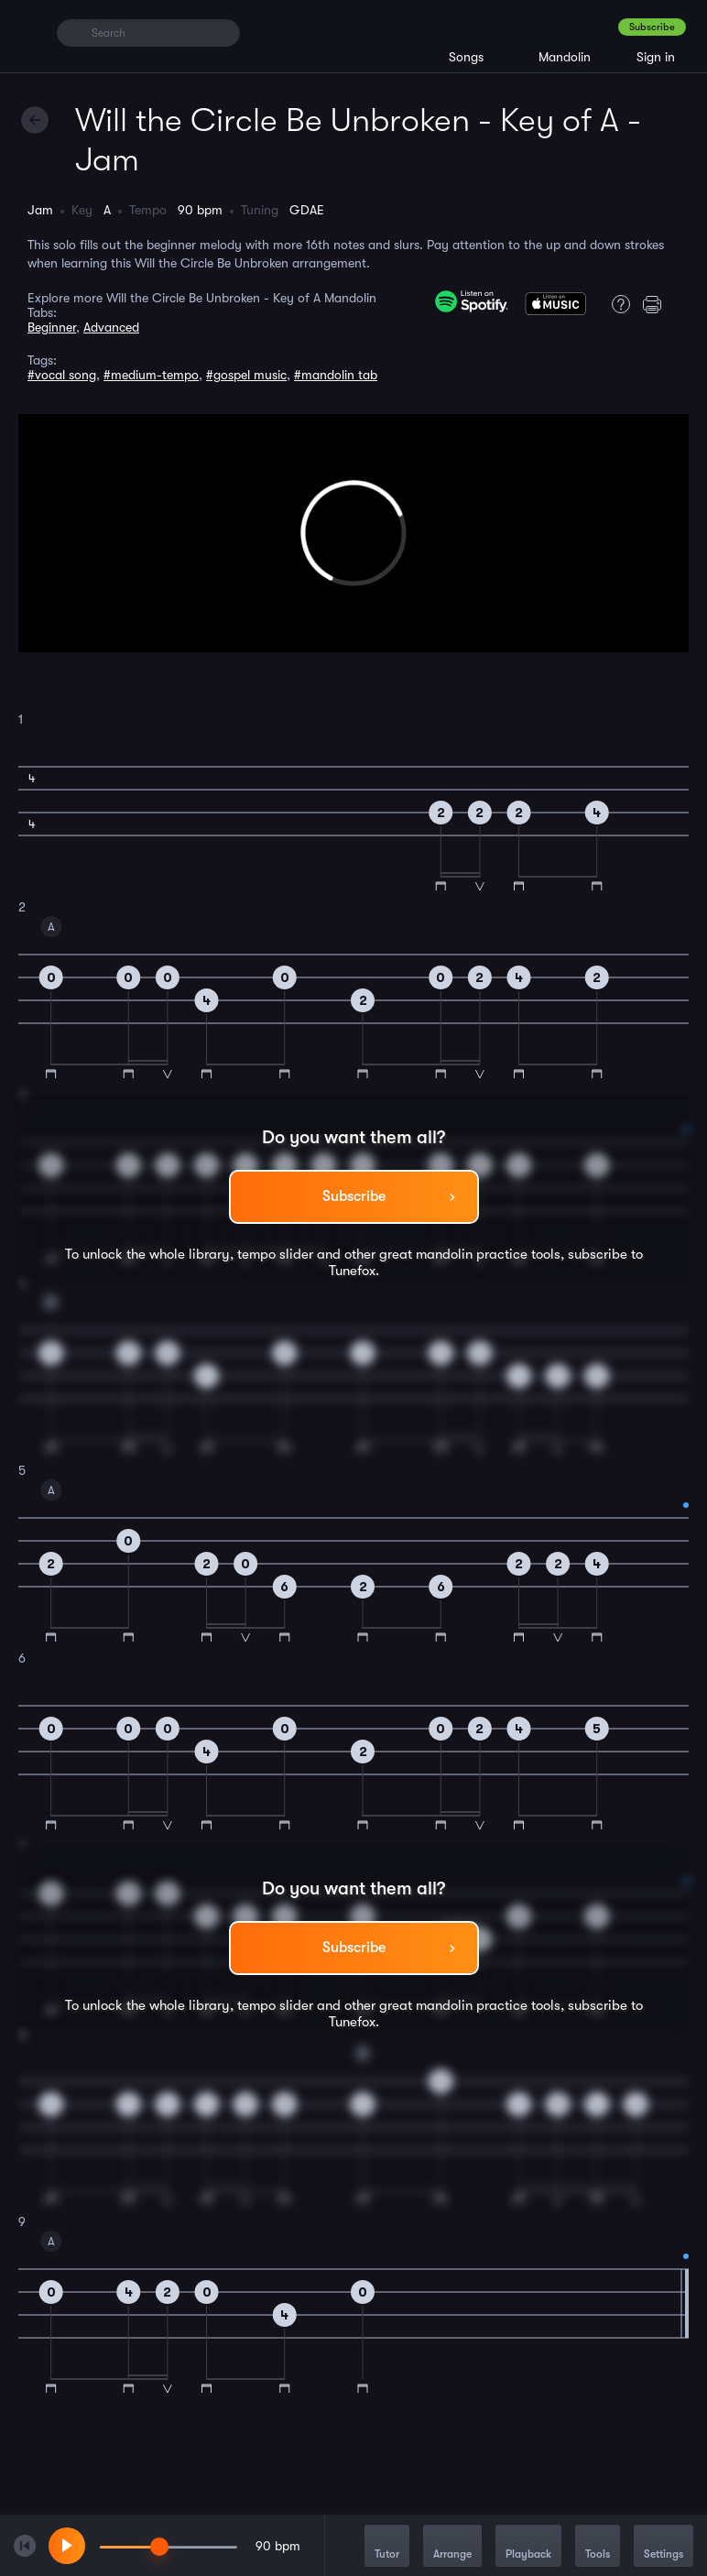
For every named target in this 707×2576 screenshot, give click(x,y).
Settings (663, 2547)
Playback (528, 2547)
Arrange (452, 2547)
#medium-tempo (151, 374)
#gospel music (246, 374)
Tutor (387, 2547)
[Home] (29, 32)
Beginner (51, 327)
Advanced (111, 327)
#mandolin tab (335, 374)
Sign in (655, 56)
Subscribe (652, 27)
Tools (597, 2547)
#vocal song (61, 374)
